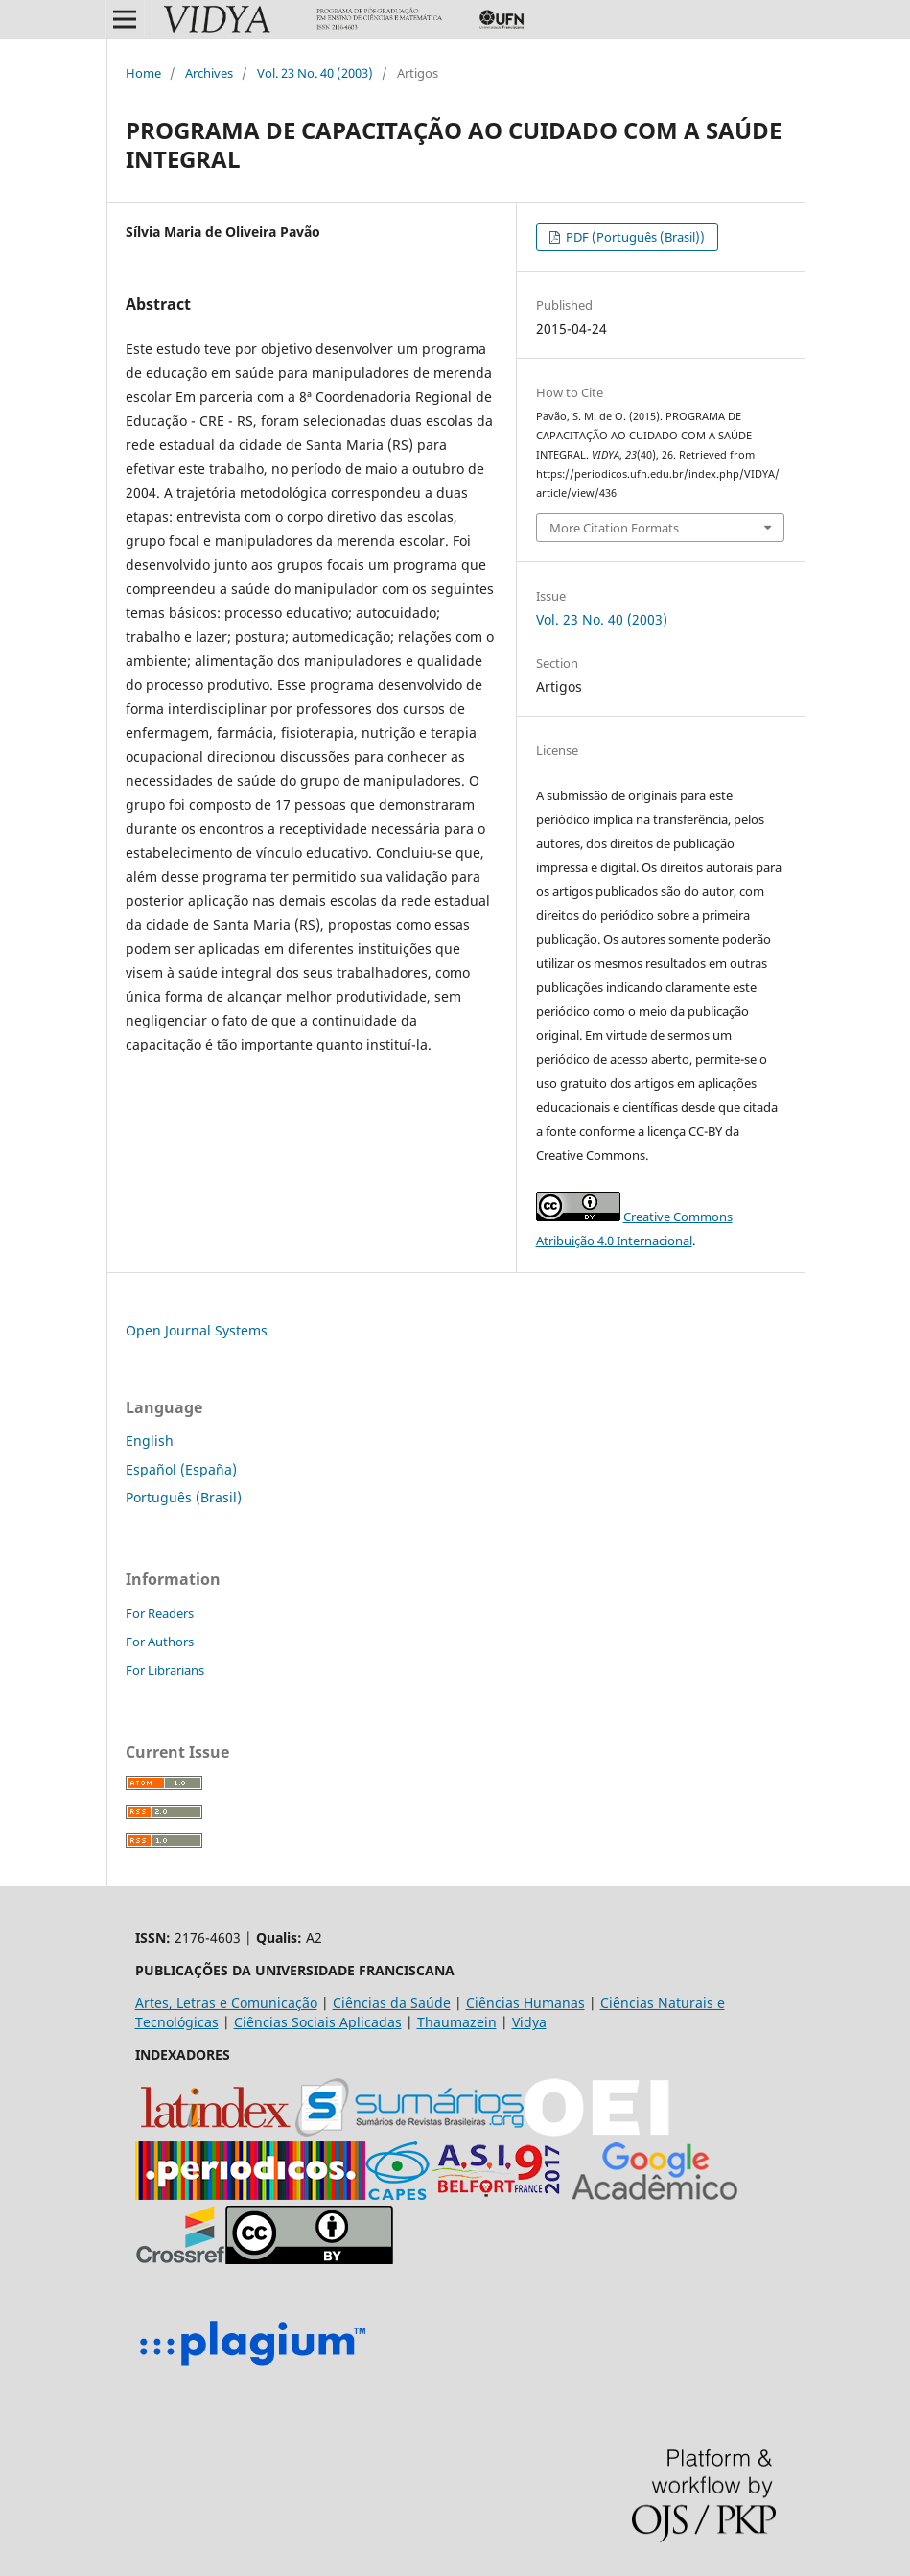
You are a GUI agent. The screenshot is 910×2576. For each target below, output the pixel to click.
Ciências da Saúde (392, 2003)
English (150, 1440)
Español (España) (181, 1469)
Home (143, 73)
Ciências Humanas (525, 2003)
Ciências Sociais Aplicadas (318, 2022)
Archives (209, 73)
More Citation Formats (614, 527)
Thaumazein (457, 2022)
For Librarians (165, 1670)
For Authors (160, 1641)
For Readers (160, 1612)
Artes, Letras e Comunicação (226, 2003)
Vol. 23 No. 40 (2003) (315, 73)
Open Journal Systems (197, 1330)
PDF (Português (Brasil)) (634, 237)
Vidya (529, 2022)
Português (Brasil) (184, 1497)
